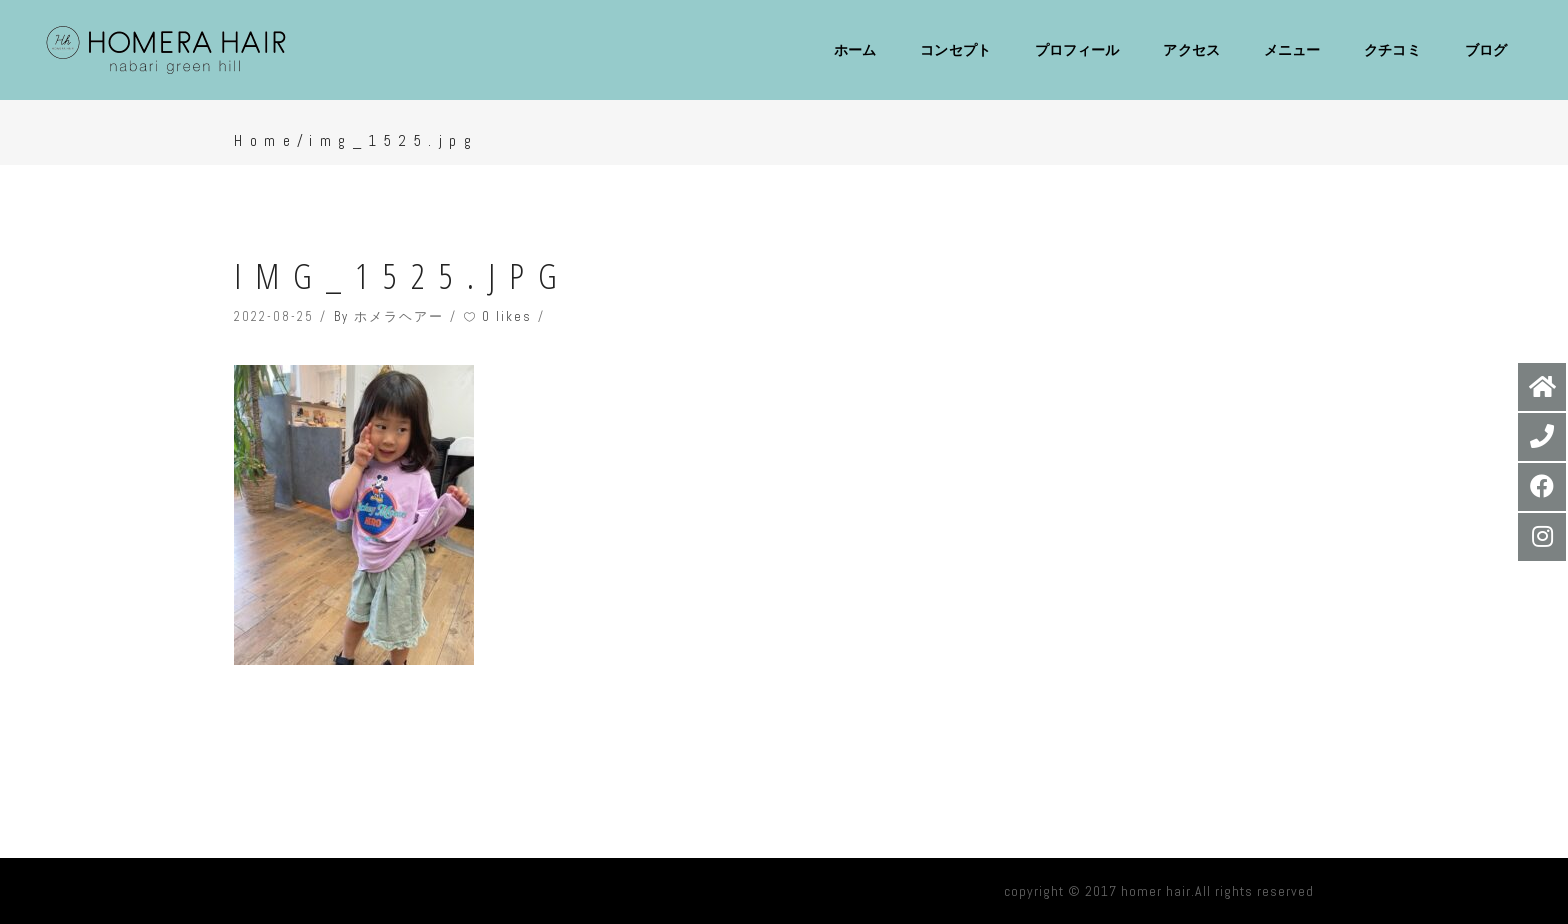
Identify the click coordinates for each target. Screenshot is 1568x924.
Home (265, 140)
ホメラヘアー (399, 316)
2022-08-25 (274, 316)
